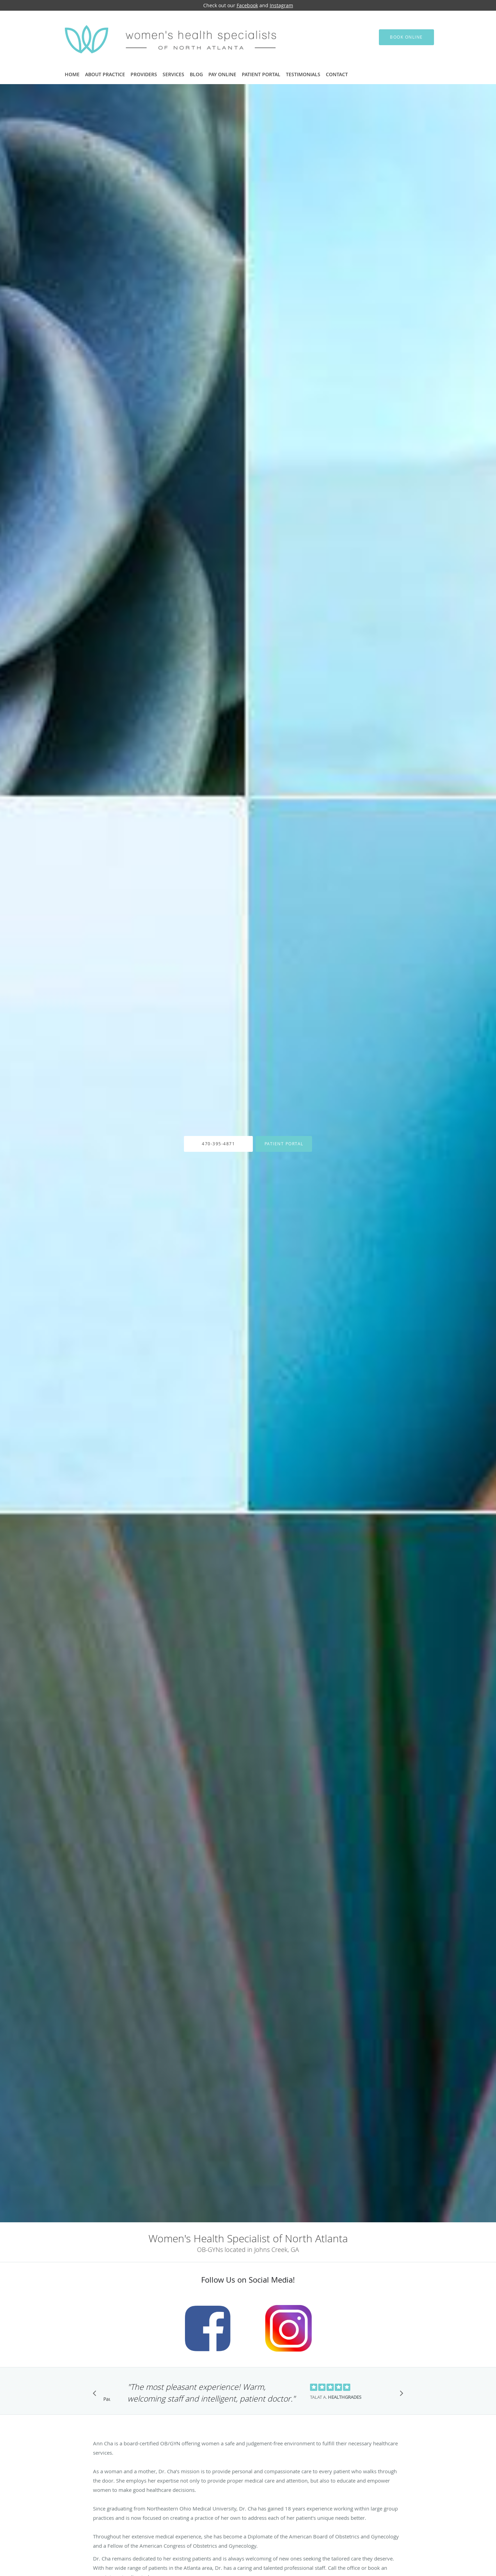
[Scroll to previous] (96, 2395)
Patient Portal (284, 1143)
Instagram (281, 5)
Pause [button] (106, 2399)
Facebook (247, 5)
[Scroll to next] (399, 2395)
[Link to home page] (163, 37)
